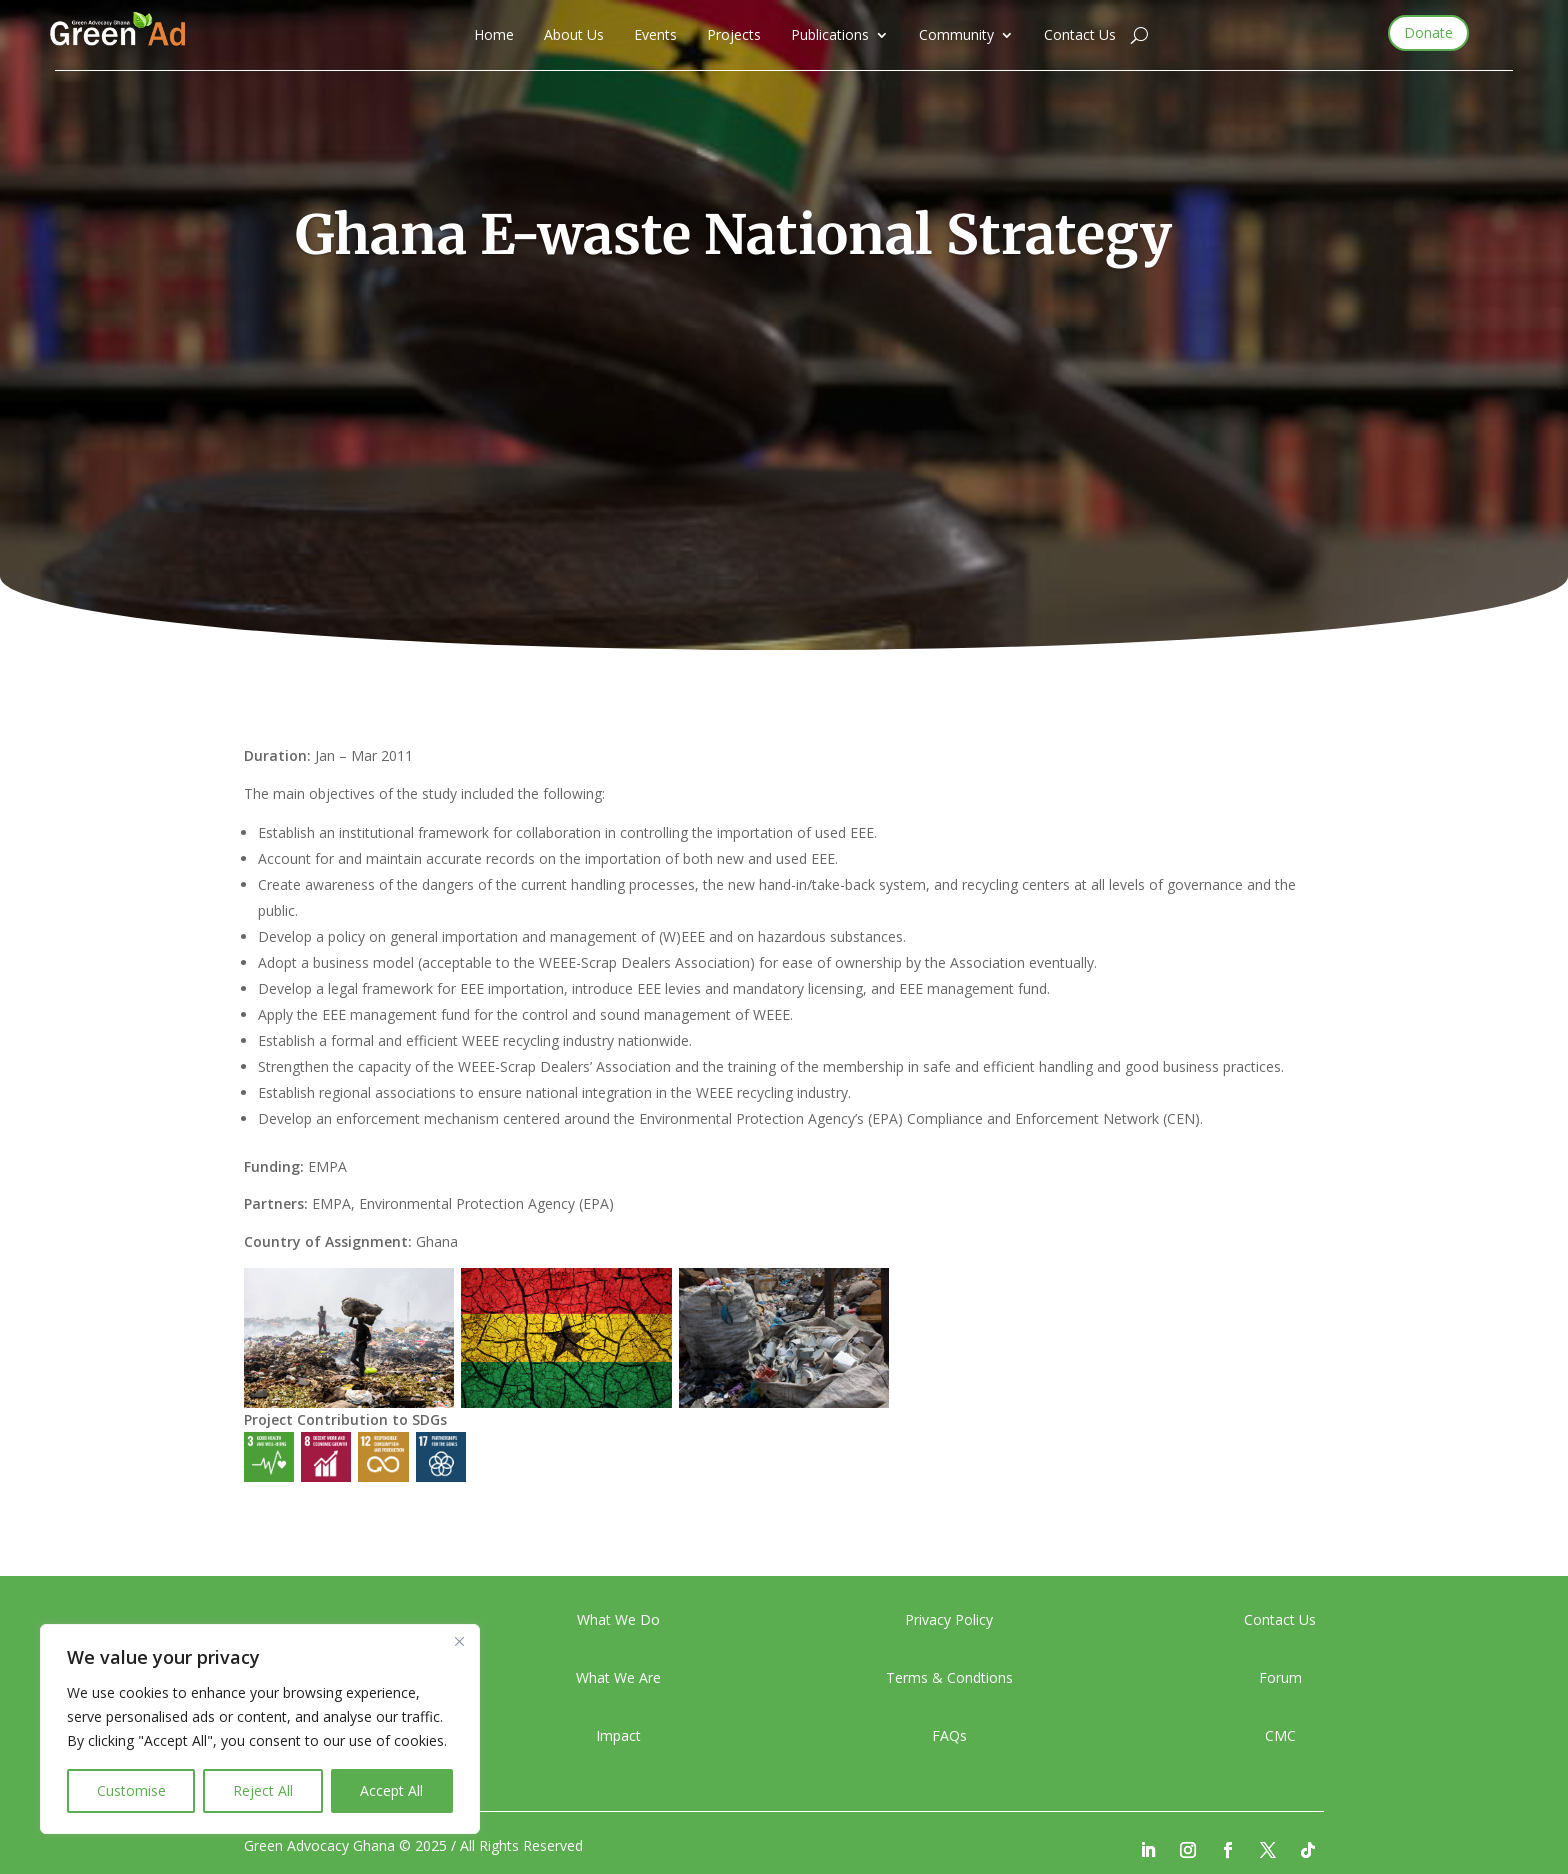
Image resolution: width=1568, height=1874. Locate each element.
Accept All (391, 1790)
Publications (830, 36)
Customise (131, 1790)
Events (655, 36)
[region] (260, 1729)
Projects (734, 36)
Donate (1428, 32)
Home (494, 36)
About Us (574, 36)
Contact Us (1080, 36)
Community (956, 36)
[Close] (459, 1641)
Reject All (263, 1790)
